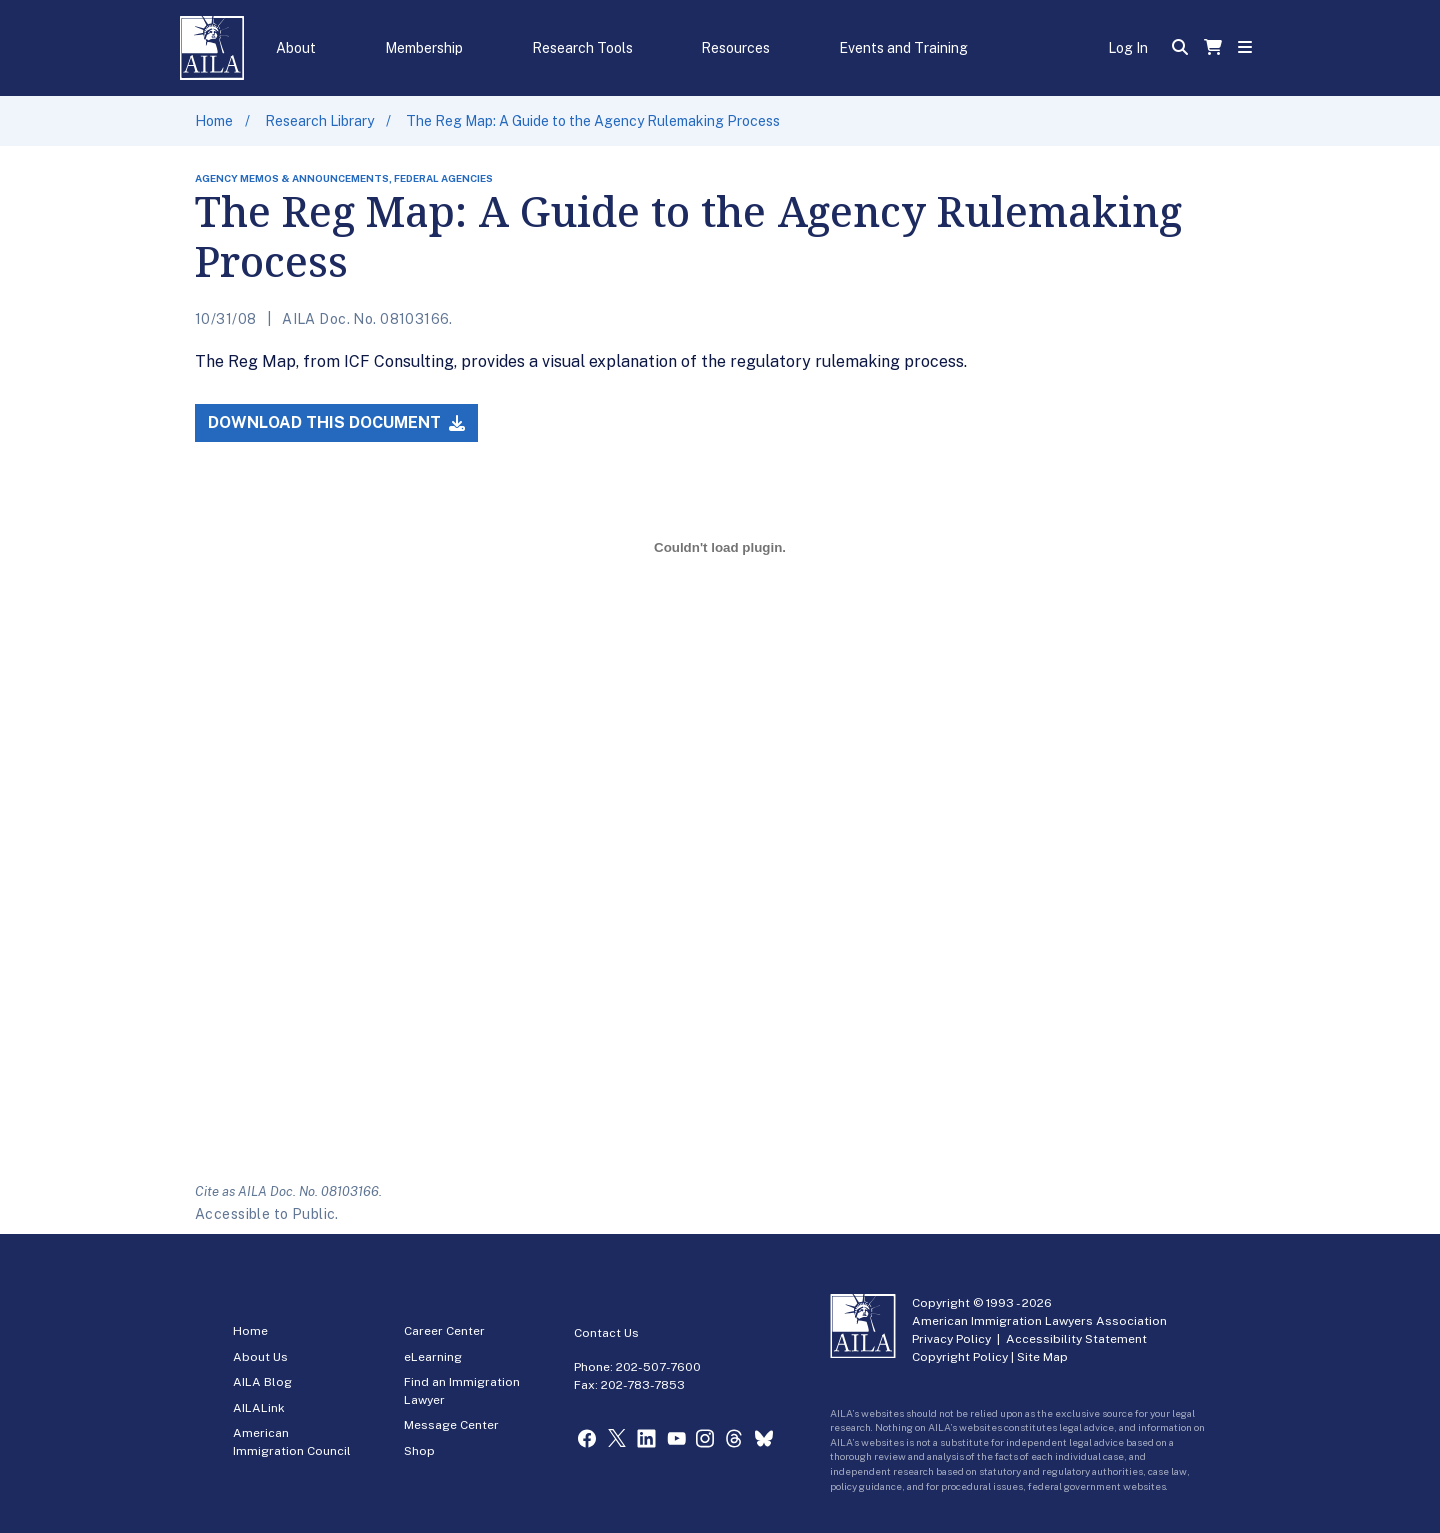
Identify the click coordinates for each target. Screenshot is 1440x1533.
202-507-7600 (658, 1367)
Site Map (1042, 1357)
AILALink (259, 1408)
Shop (419, 1451)
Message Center (451, 1425)
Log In (1128, 48)
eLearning (433, 1357)
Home (214, 121)
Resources (735, 48)
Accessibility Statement (1076, 1339)
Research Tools (582, 48)
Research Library (319, 121)
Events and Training (903, 48)
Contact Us (606, 1333)
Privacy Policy (951, 1339)
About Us (260, 1357)
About (296, 48)
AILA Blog (262, 1382)
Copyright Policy (960, 1357)
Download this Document (336, 422)
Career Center (444, 1331)
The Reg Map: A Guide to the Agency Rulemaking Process (593, 121)
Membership (424, 48)
